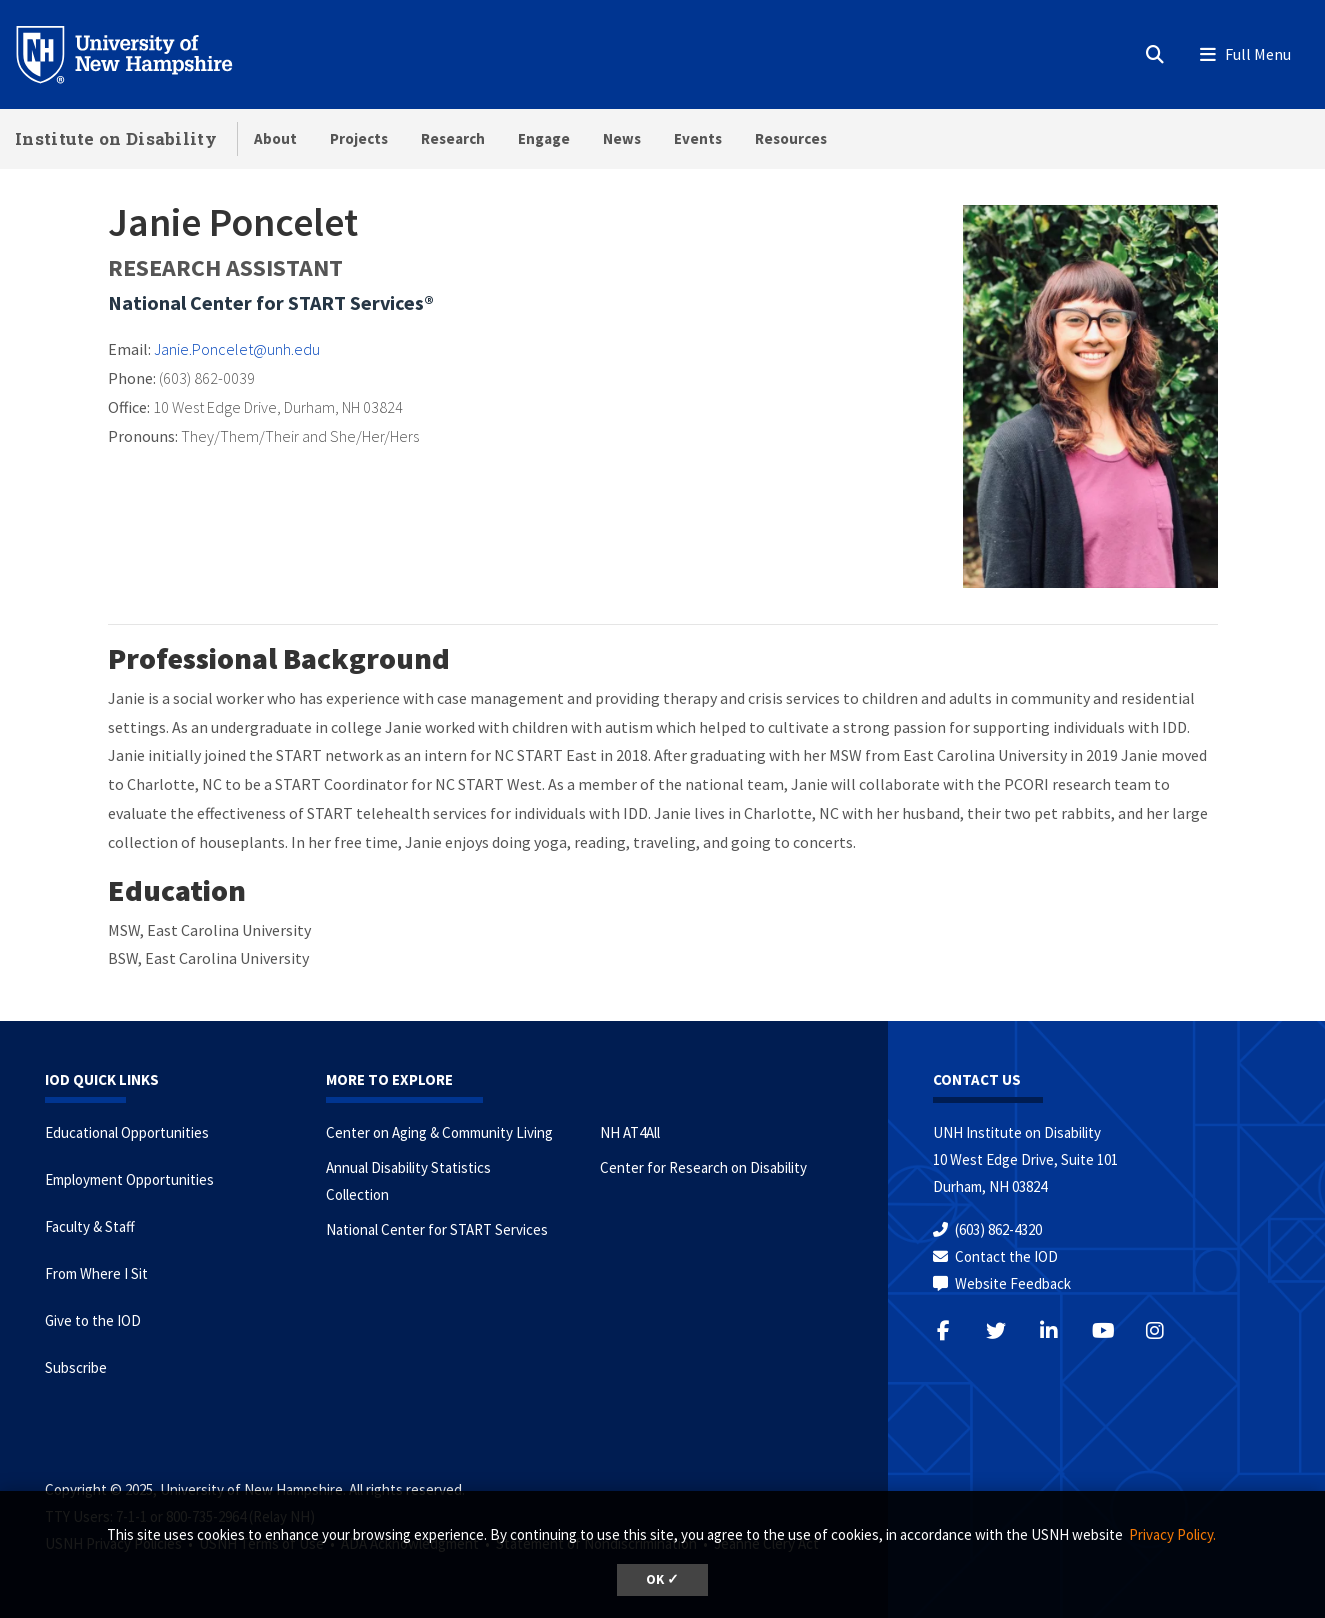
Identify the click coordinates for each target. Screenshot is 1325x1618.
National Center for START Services (437, 1229)
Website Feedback (1013, 1283)
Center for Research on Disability (703, 1167)
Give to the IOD (93, 1320)
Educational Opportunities (127, 1132)
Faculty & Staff (90, 1226)
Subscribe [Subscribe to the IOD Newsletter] (76, 1367)
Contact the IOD (1006, 1256)
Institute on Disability (116, 138)
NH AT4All (630, 1132)
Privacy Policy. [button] (1172, 1534)
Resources (791, 138)
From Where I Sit (96, 1273)
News (622, 138)
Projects (359, 138)
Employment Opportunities (129, 1179)
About (275, 138)
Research (453, 138)
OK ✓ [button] (662, 1579)
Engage (544, 138)
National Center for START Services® (271, 302)
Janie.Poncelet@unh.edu (237, 349)
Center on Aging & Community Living (439, 1132)
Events (698, 138)
